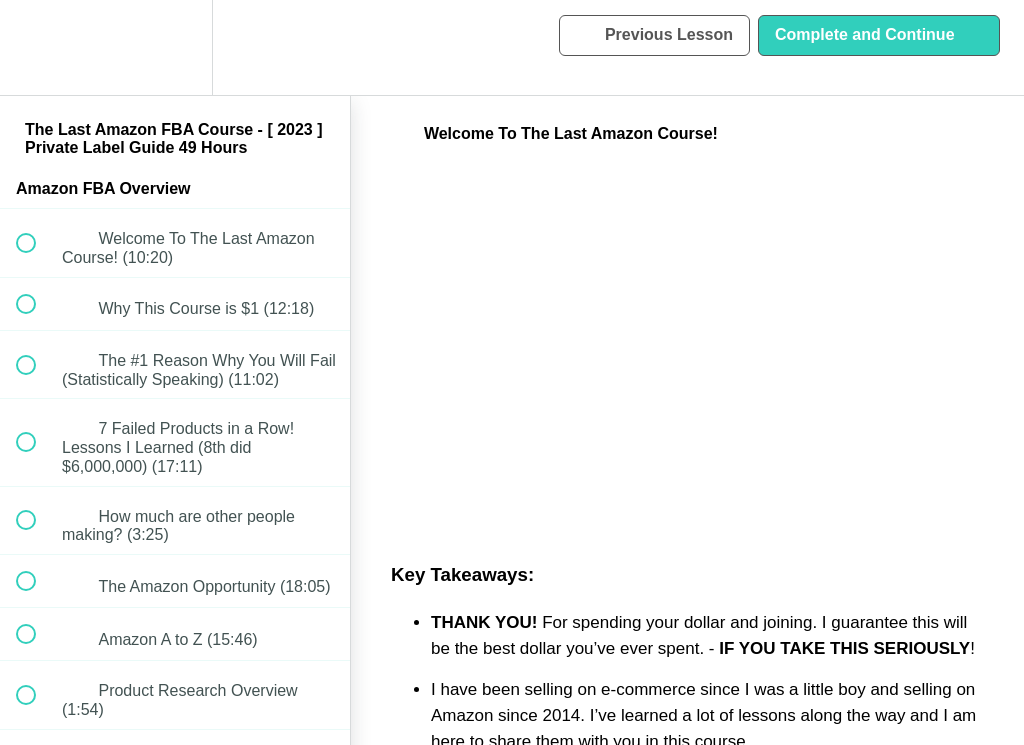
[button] (37, 47)
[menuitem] (175, 47)
